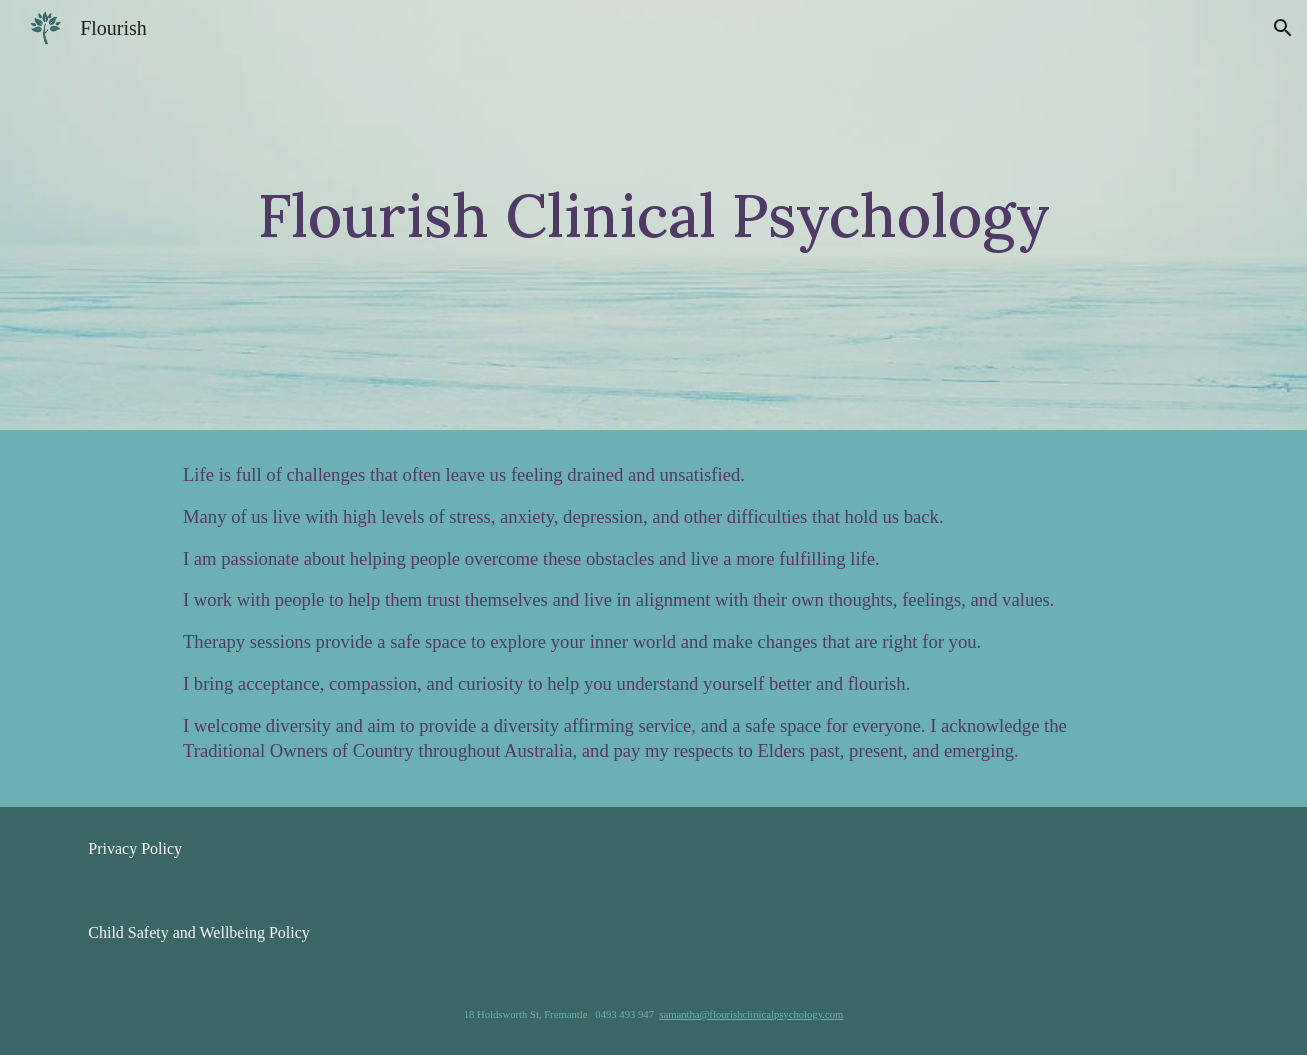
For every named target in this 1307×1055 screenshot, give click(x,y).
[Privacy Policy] (135, 849)
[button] (1283, 28)
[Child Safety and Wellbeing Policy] (199, 933)
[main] (653, 215)
